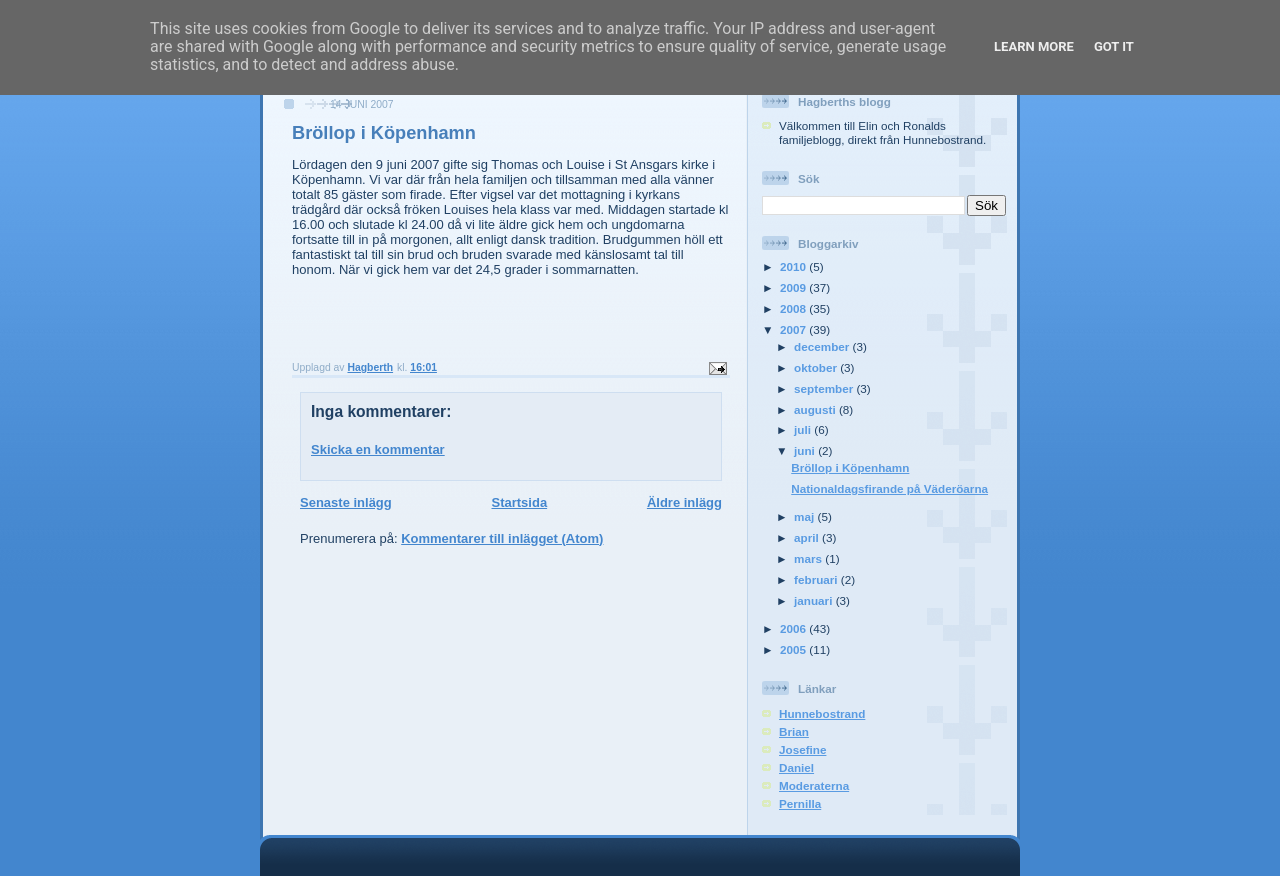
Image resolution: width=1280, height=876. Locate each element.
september (825, 388)
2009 (794, 287)
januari (815, 600)
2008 (794, 308)
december (823, 346)
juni (806, 450)
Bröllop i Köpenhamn (850, 467)
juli (804, 429)
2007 (794, 329)
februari (817, 579)
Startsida (519, 502)
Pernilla (800, 803)
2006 (794, 628)
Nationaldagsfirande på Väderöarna (889, 488)
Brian (794, 731)
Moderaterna (814, 785)
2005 (794, 649)
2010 (794, 266)
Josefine (802, 749)
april (808, 537)
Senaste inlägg (346, 502)
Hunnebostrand (822, 713)
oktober (817, 367)
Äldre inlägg (684, 502)
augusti (816, 409)
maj (805, 516)
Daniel (796, 767)
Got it (1114, 46)
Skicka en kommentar (378, 449)
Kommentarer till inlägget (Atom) (502, 538)
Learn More (1034, 46)
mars (809, 558)
